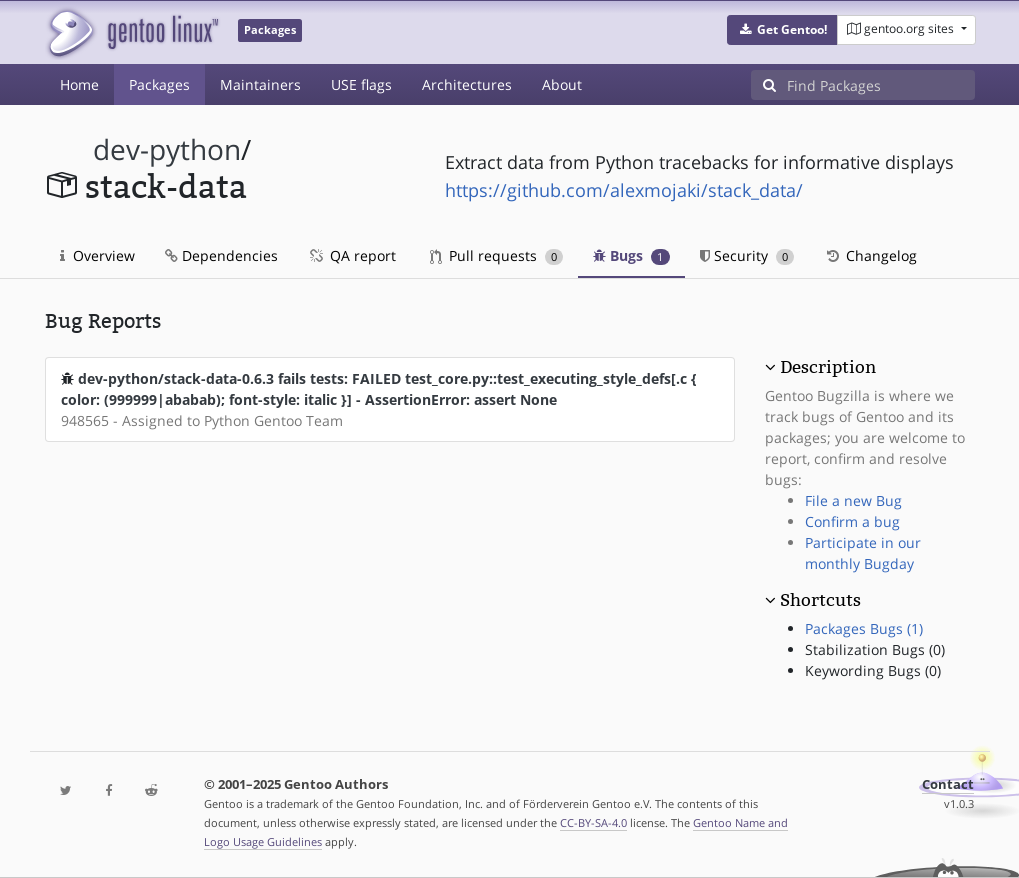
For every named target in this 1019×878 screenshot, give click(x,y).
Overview (97, 255)
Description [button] (828, 367)
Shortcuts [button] (820, 600)
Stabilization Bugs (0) (875, 649)
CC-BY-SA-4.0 (593, 822)
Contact (948, 784)
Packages (159, 84)
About (562, 84)
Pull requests (497, 255)
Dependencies (221, 255)
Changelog (870, 255)
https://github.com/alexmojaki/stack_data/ (624, 190)
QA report (352, 255)
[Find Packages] (881, 85)
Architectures (467, 84)
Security (747, 255)
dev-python (167, 149)
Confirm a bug (852, 521)
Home (79, 84)
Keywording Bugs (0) (873, 670)
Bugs (631, 255)
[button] (782, 30)
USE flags (361, 84)
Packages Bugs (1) (864, 628)
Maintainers (260, 84)
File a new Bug (853, 500)
